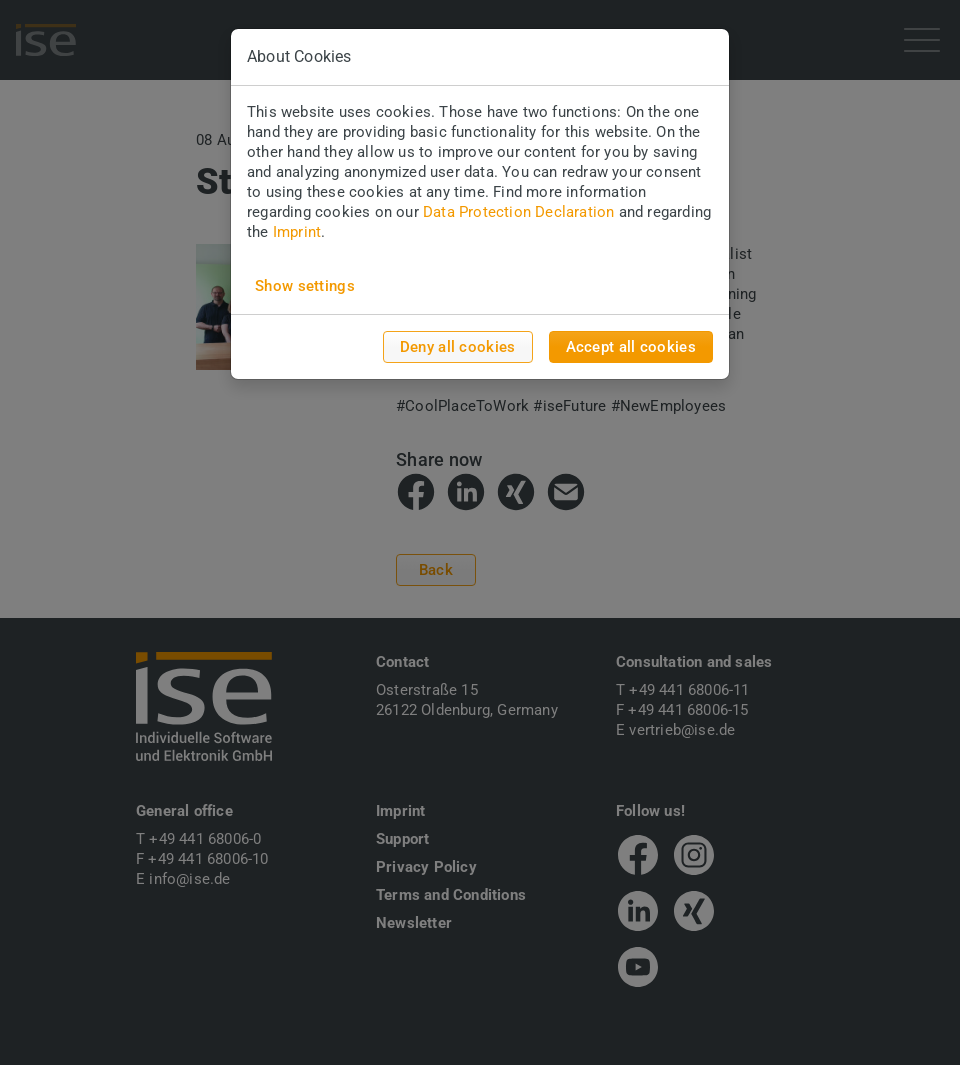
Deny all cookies (458, 347)
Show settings (305, 286)
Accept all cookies (631, 347)
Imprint (297, 232)
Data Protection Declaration (518, 212)
